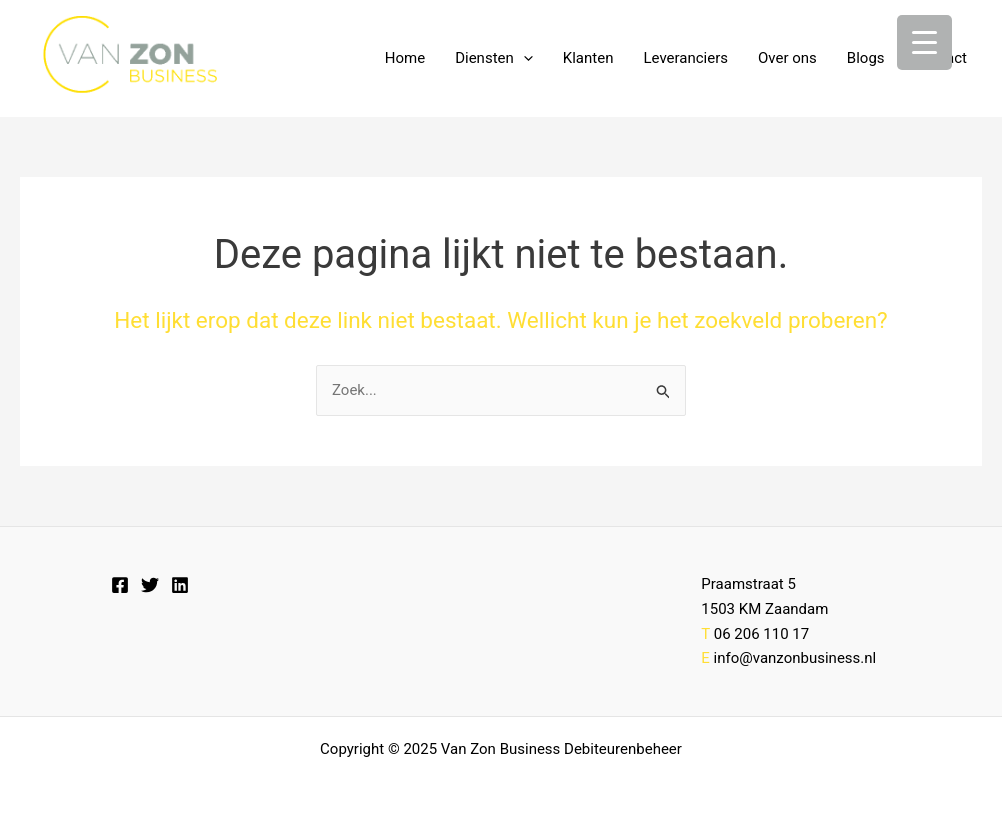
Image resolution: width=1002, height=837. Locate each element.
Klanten (588, 58)
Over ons (787, 58)
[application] (523, 58)
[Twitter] (150, 585)
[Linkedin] (180, 585)
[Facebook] (120, 585)
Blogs (866, 58)
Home (405, 58)
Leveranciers (685, 58)
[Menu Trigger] (924, 42)
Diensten (494, 58)
